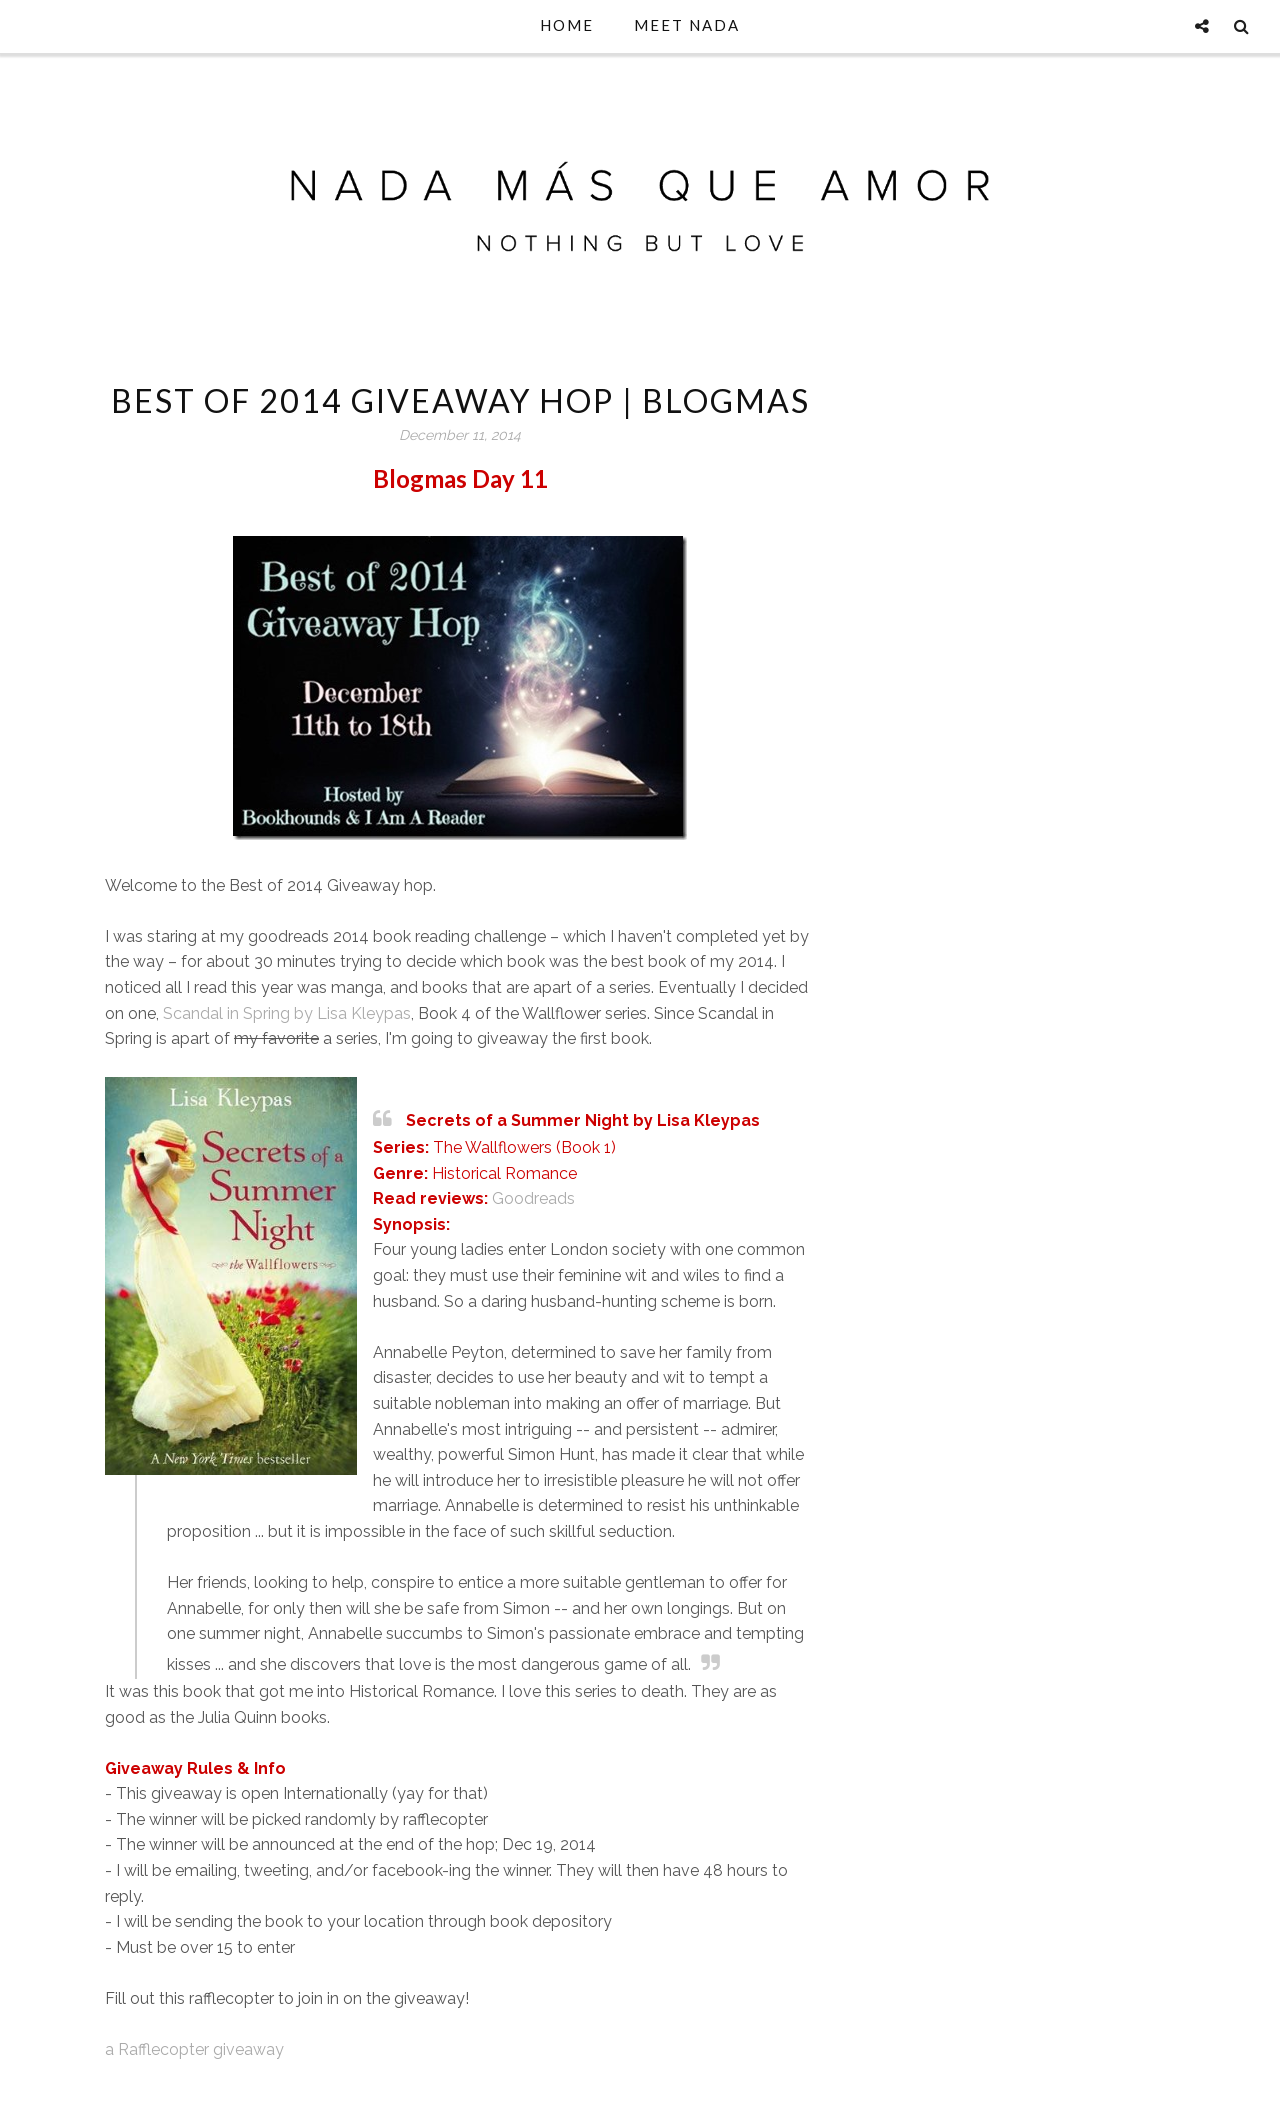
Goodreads (533, 1198)
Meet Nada (687, 25)
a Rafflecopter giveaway (194, 2049)
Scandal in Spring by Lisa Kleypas (287, 1013)
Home (567, 25)
